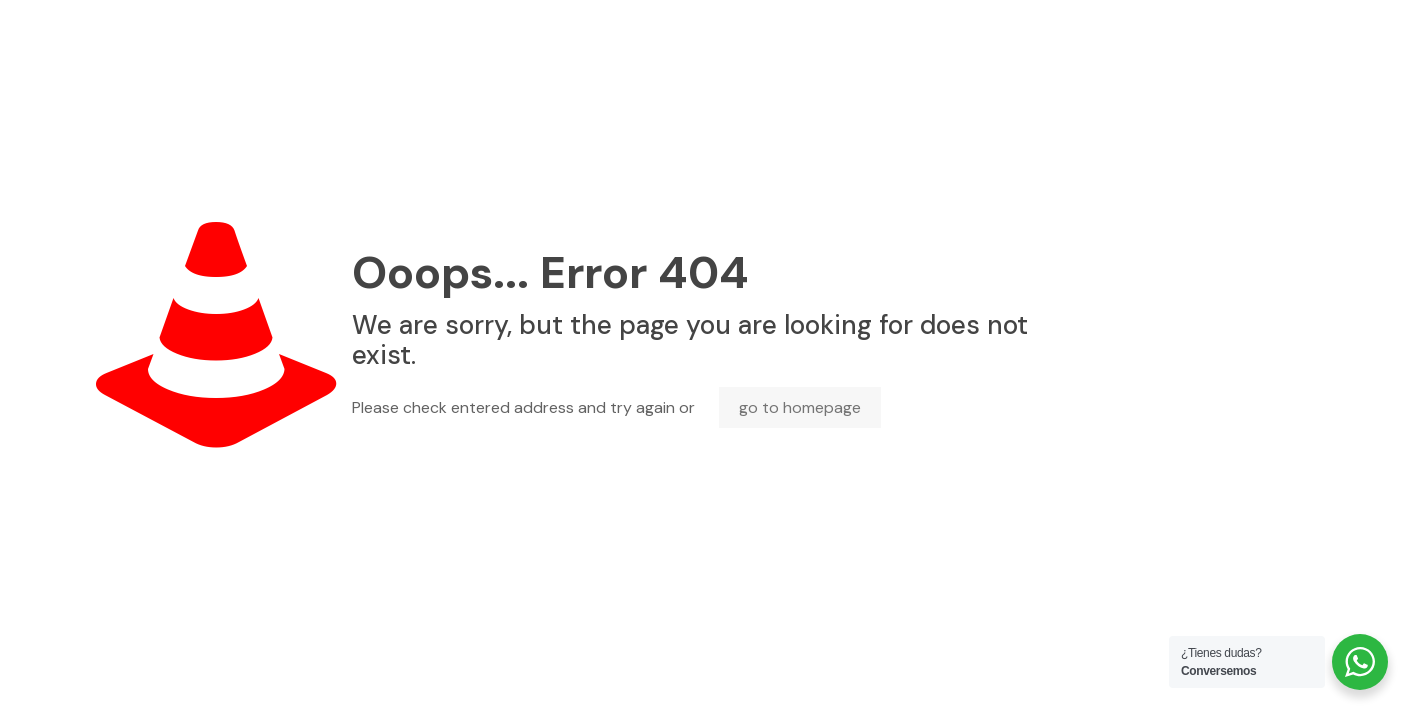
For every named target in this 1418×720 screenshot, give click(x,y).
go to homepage (800, 407)
